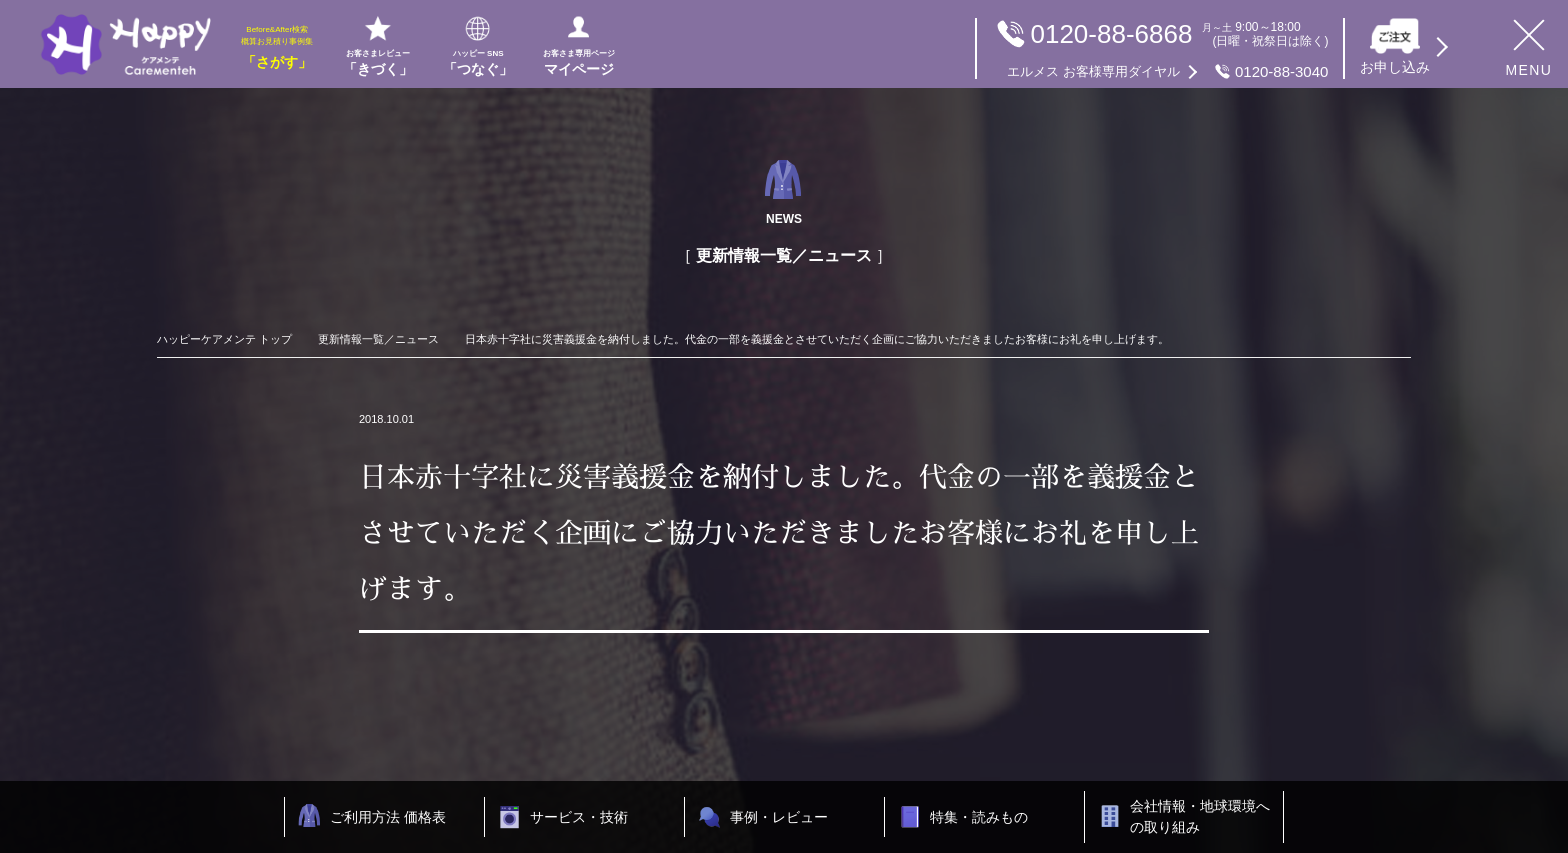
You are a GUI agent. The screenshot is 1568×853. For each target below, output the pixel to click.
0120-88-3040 (1167, 72)
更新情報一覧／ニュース (378, 339)
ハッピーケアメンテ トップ (224, 339)
